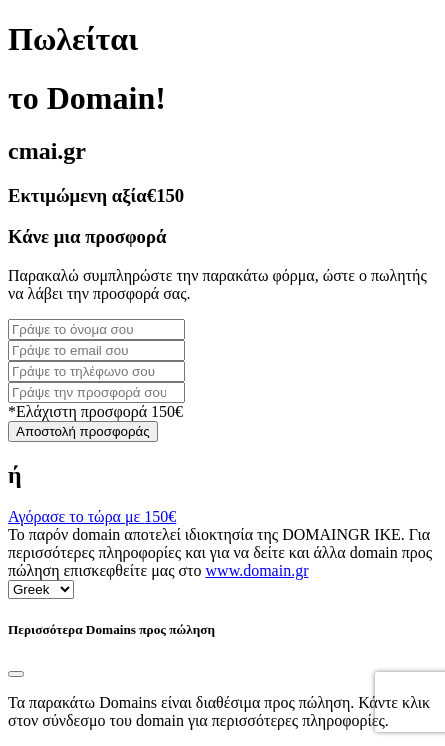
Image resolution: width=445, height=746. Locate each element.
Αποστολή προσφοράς (83, 431)
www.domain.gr (257, 570)
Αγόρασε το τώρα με (92, 516)
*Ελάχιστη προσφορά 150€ (95, 411)
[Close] (16, 674)
